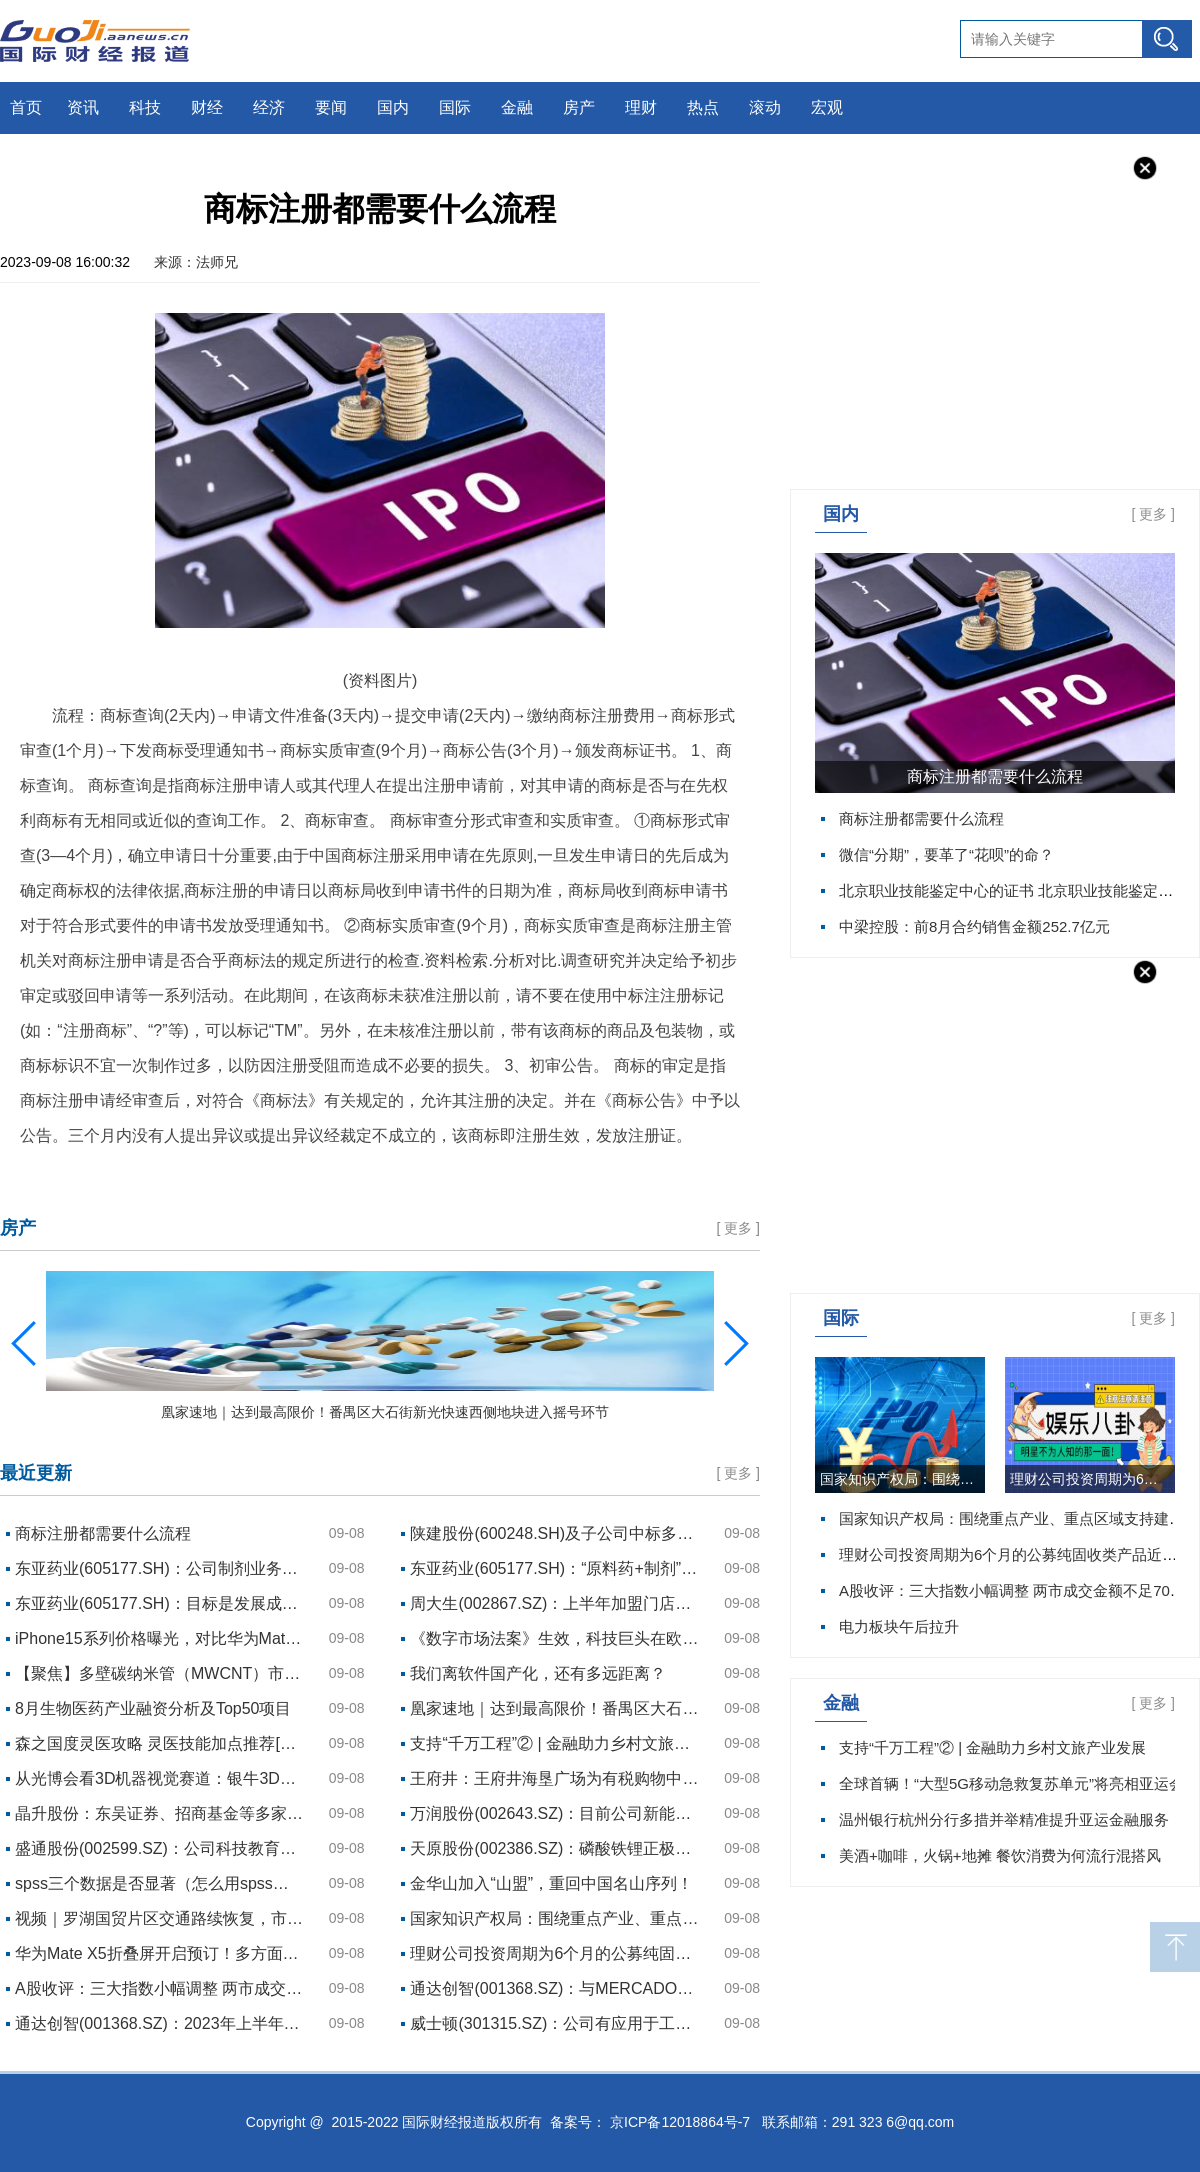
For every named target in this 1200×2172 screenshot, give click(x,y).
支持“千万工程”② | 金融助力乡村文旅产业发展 (992, 1747)
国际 (455, 107)
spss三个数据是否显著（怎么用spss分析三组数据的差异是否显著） (160, 1883)
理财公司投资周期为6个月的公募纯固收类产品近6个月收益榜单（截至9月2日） (1092, 1479)
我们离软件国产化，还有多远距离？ (538, 1673)
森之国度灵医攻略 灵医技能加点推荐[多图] (160, 1743)
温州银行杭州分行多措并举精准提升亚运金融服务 (1004, 1819)
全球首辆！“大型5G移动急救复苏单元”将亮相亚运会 (1011, 1783)
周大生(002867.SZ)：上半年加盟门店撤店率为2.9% (555, 1603)
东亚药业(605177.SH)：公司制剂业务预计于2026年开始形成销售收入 (160, 1568)
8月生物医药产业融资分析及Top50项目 (153, 1708)
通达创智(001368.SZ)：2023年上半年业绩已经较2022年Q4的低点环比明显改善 (160, 2023)
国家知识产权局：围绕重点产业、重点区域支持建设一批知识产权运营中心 (902, 1479)
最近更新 (36, 1473)
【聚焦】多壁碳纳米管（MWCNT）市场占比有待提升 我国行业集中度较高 (160, 1673)
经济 (269, 107)
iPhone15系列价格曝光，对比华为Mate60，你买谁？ (160, 1638)
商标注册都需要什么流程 (995, 776)
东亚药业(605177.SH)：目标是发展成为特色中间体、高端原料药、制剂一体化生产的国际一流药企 (160, 1603)
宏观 (827, 107)
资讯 (83, 107)
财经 (207, 107)
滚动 (765, 107)
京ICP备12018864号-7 (680, 2122)
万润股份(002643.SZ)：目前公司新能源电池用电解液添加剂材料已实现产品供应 (555, 1813)
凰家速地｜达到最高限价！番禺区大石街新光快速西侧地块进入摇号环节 (555, 1708)
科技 (145, 107)
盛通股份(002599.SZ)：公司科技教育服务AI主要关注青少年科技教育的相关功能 (160, 1848)
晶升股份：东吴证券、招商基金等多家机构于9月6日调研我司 (160, 1813)
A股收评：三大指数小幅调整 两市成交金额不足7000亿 (160, 1988)
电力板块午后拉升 (899, 1626)
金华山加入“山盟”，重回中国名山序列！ (551, 1883)
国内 (393, 107)
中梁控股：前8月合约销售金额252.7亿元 (974, 926)
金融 (517, 107)
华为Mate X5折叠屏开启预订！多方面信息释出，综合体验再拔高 (160, 1953)
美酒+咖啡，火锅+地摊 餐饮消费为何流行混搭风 (1000, 1855)
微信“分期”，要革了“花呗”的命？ (946, 854)
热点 (703, 107)
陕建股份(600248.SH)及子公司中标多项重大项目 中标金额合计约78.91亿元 (555, 1533)
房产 (579, 107)
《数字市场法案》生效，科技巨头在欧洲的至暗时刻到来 (555, 1638)
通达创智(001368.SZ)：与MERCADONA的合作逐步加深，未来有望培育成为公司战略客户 (555, 1988)
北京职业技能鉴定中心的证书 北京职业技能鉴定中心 (1013, 890)
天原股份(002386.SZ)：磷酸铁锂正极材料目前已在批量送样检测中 (555, 1848)
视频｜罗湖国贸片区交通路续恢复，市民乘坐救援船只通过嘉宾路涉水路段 (160, 1918)
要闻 (331, 107)
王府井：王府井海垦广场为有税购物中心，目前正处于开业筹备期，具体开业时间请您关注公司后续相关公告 (555, 1778)
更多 (1153, 514)
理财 (641, 107)
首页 (26, 107)
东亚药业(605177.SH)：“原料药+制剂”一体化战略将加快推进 (555, 1568)
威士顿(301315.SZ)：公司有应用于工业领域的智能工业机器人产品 (555, 2023)
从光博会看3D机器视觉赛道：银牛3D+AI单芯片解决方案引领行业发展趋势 (160, 1778)
